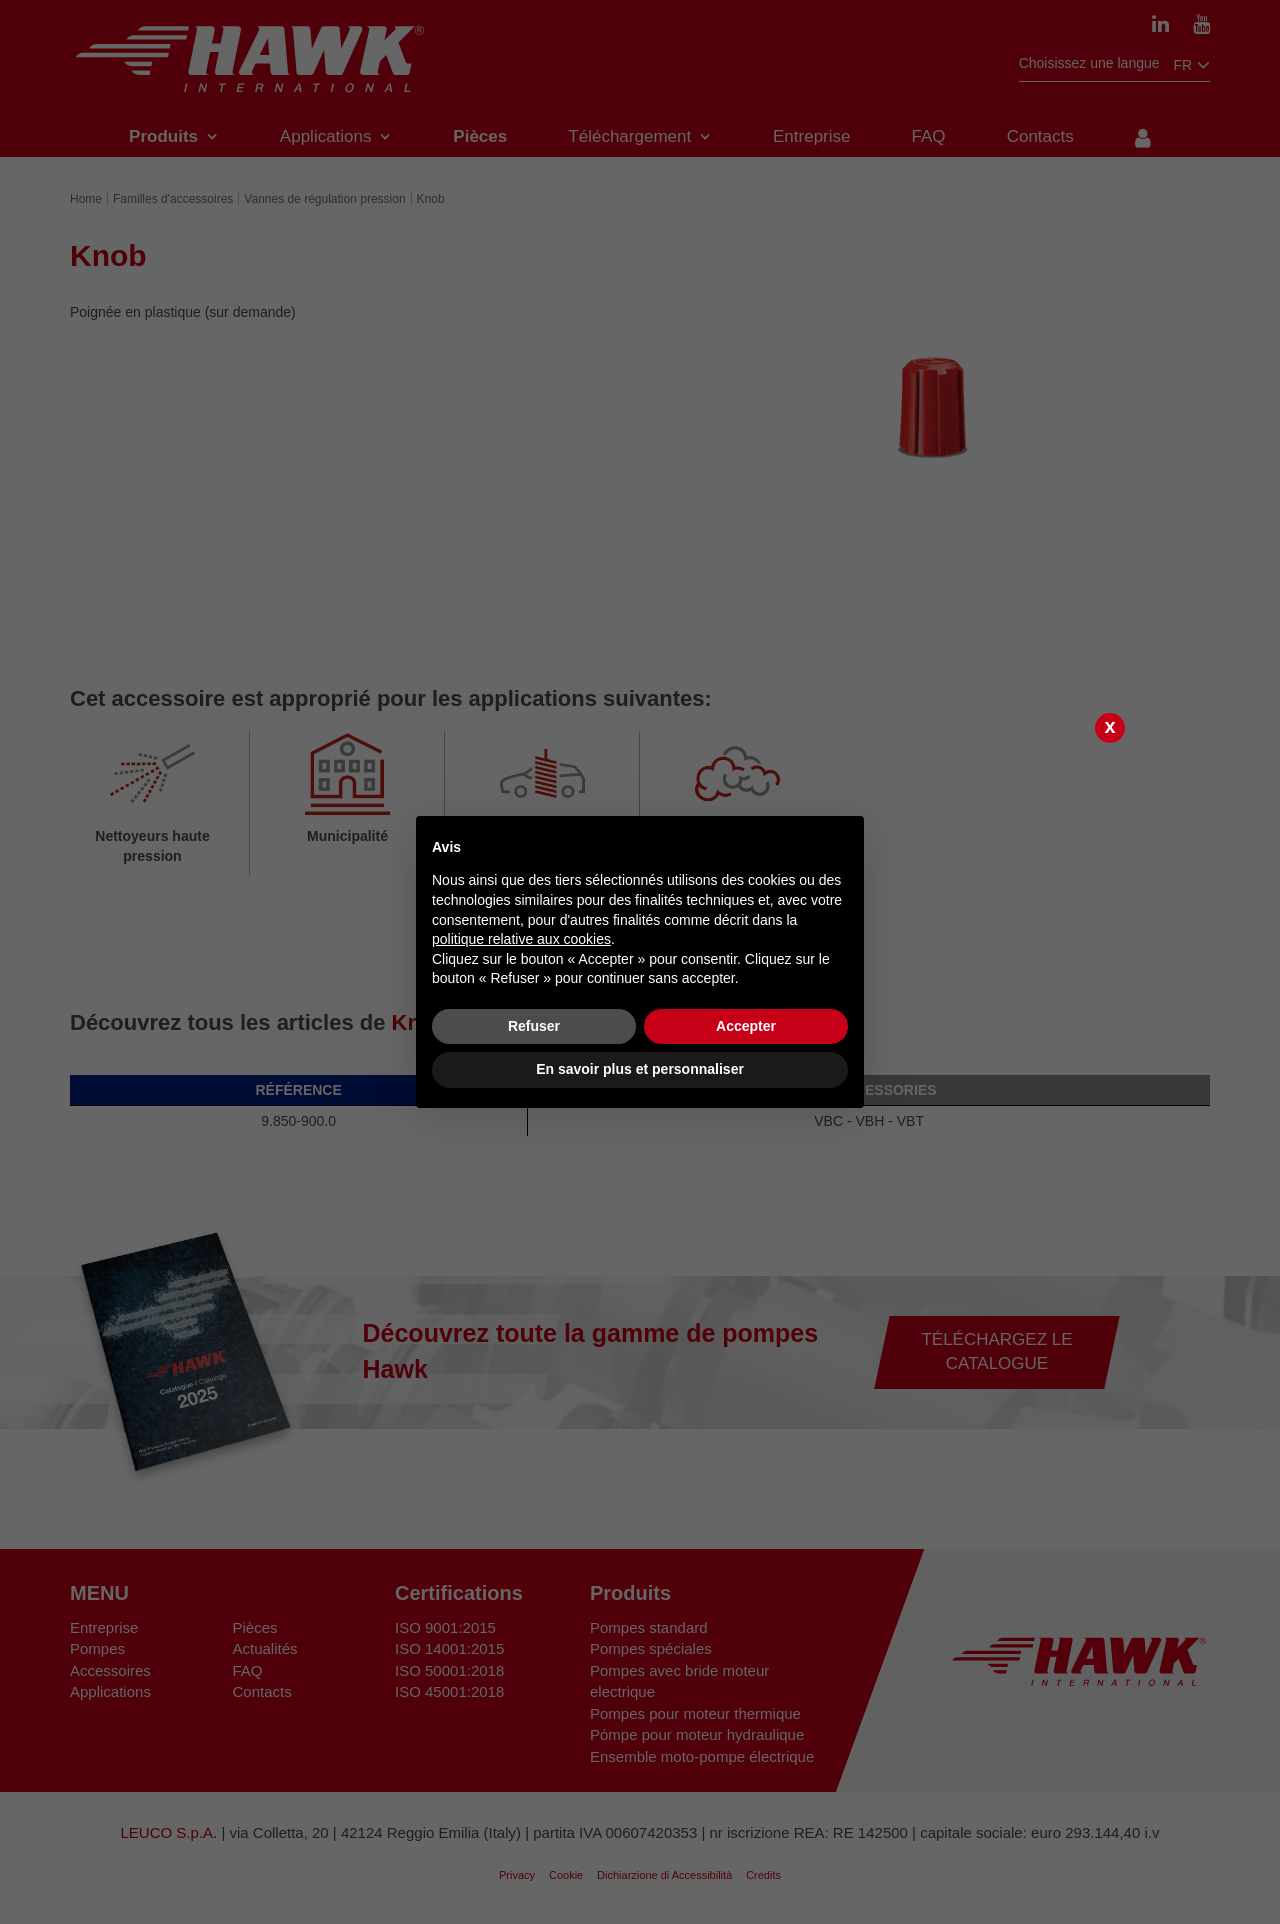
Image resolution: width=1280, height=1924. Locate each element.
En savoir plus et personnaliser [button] (640, 1069)
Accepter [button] (746, 1026)
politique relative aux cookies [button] (521, 939)
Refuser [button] (534, 1026)
